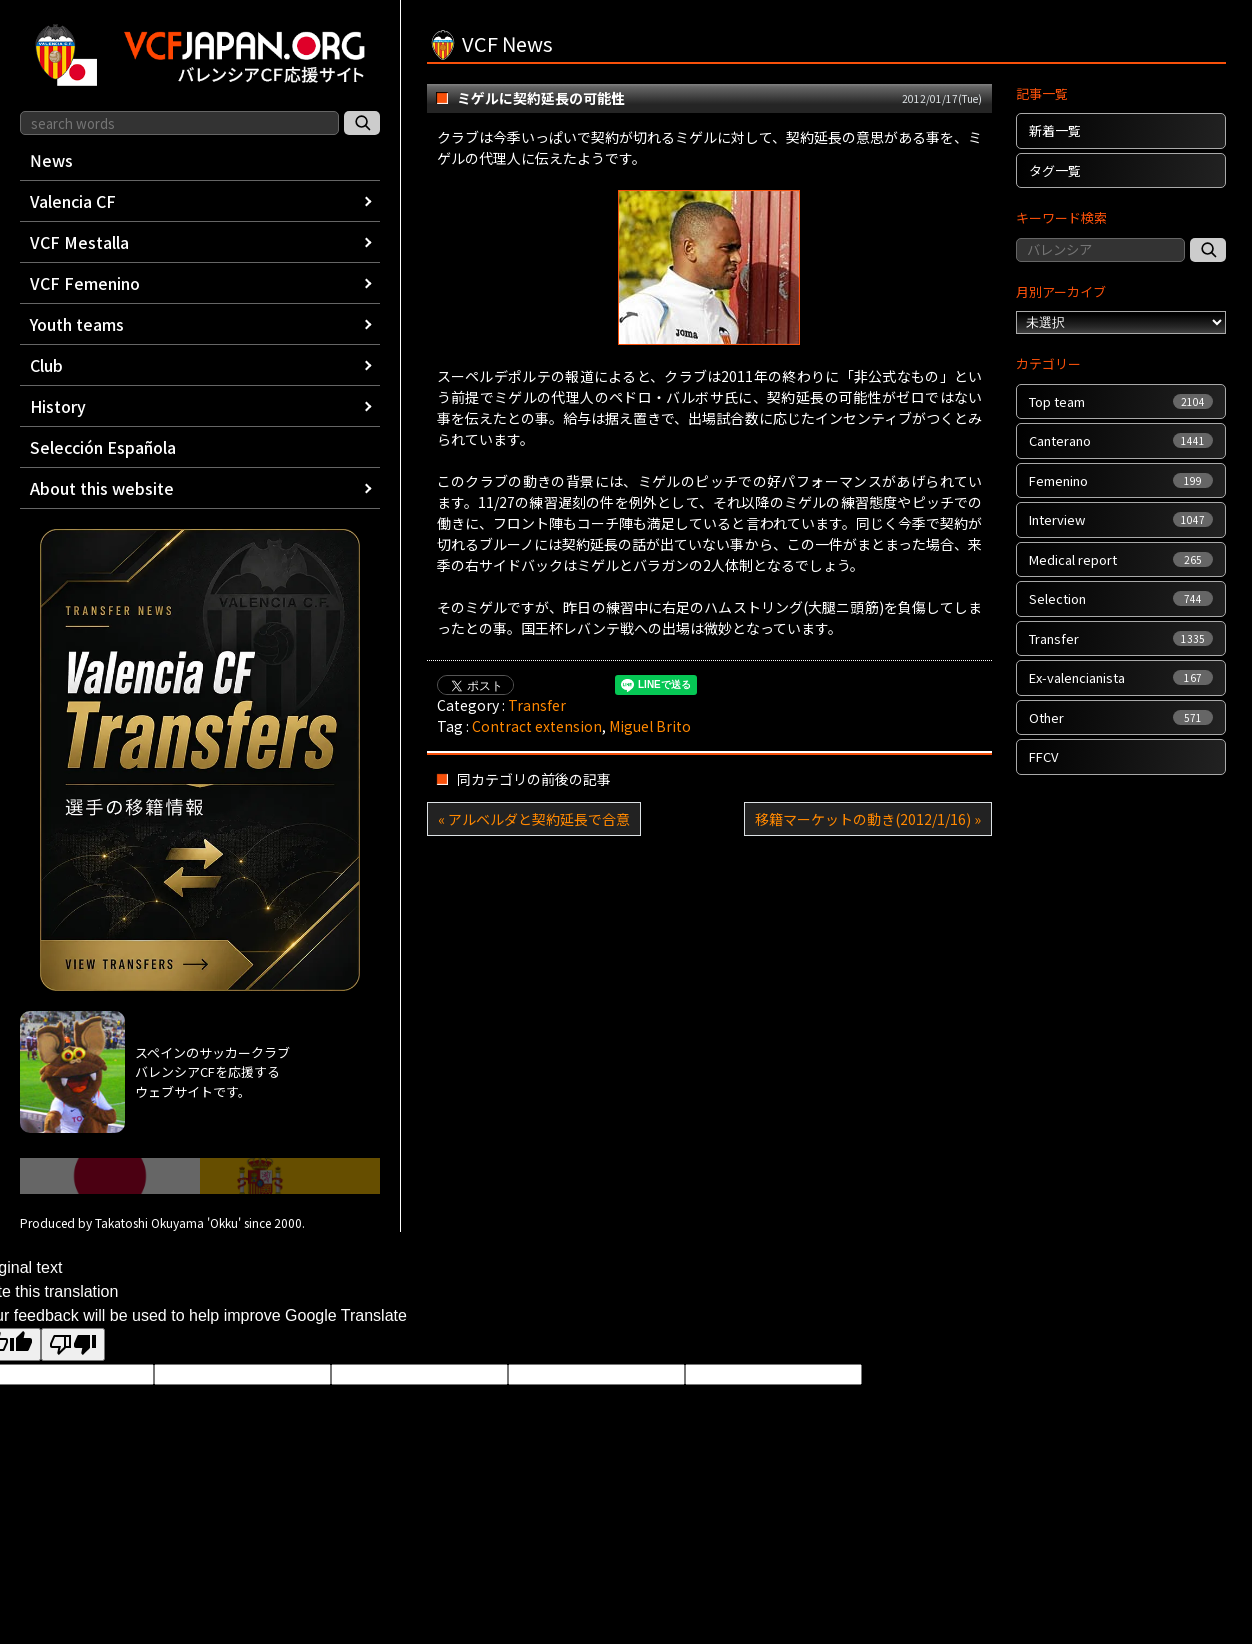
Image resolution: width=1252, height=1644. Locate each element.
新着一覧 (1055, 130)
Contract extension (537, 726)
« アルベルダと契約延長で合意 (534, 819)
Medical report (1121, 559)
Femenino (1121, 480)
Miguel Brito (650, 726)
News (51, 160)
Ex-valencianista (1121, 677)
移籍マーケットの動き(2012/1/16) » (868, 819)
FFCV (1043, 756)
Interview (1121, 519)
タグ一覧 (1055, 170)
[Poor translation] (73, 1344)
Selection (1121, 598)
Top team (1121, 401)
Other (1121, 717)
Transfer (537, 705)
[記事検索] (1208, 250)
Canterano (1121, 440)
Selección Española (103, 447)
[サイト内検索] (362, 123)
